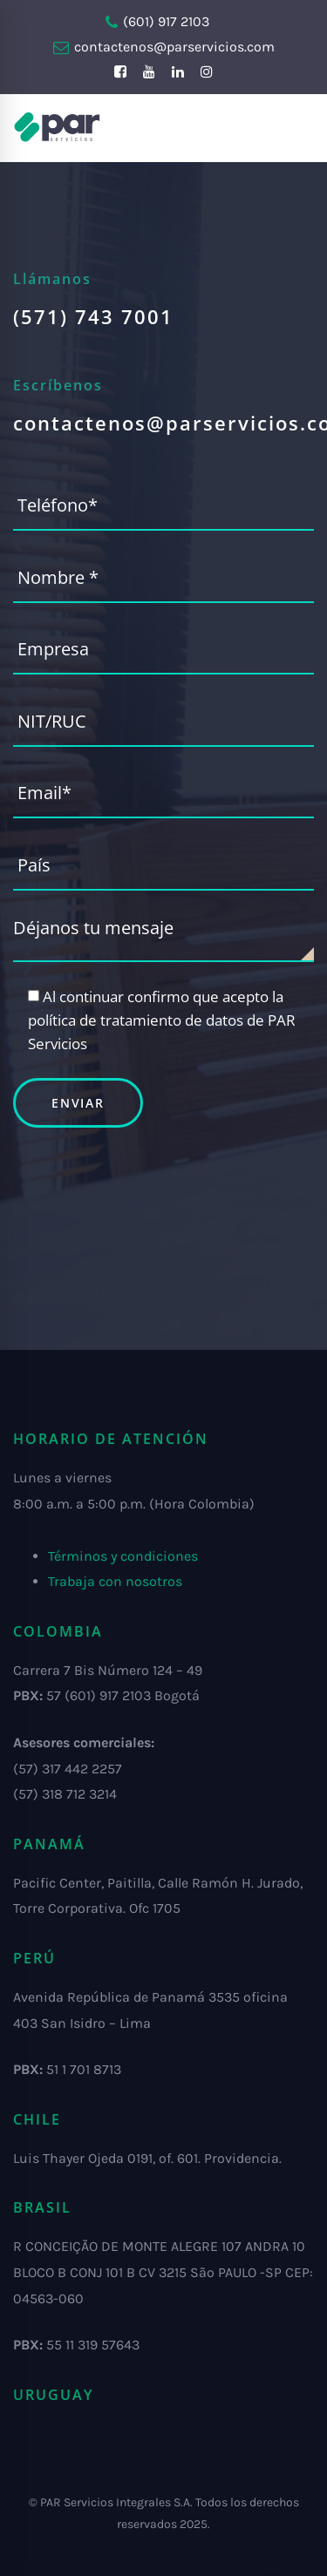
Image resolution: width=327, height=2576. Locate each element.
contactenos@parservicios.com (164, 47)
